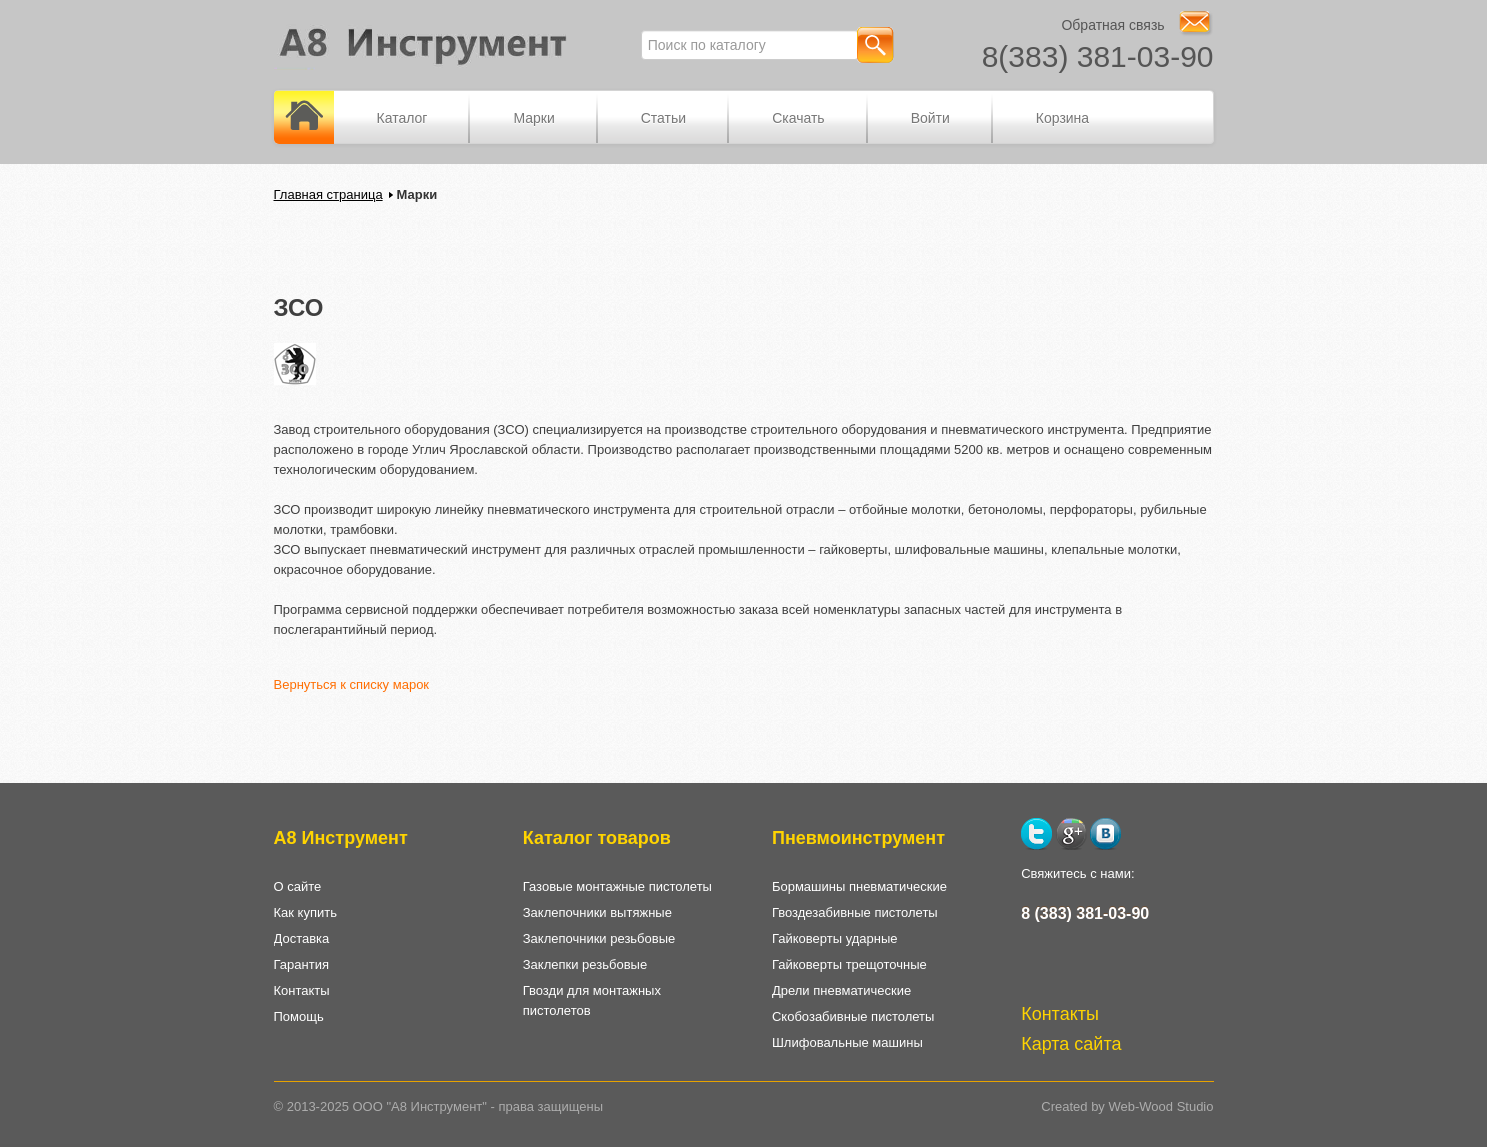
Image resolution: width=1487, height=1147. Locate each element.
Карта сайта (1071, 1044)
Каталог (402, 118)
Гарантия (301, 964)
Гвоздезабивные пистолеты (855, 912)
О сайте (298, 886)
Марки (533, 118)
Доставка (302, 938)
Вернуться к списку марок (352, 684)
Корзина (1062, 118)
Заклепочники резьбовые (599, 938)
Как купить (305, 912)
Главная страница (328, 194)
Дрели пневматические (841, 990)
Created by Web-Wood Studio (1127, 1106)
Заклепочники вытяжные (597, 912)
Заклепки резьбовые (585, 964)
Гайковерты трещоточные (849, 964)
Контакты (302, 990)
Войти (930, 118)
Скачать (798, 118)
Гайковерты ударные (835, 938)
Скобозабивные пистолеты (853, 1016)
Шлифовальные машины (847, 1042)
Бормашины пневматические (859, 886)
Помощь (299, 1016)
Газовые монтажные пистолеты (617, 886)
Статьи (663, 118)
